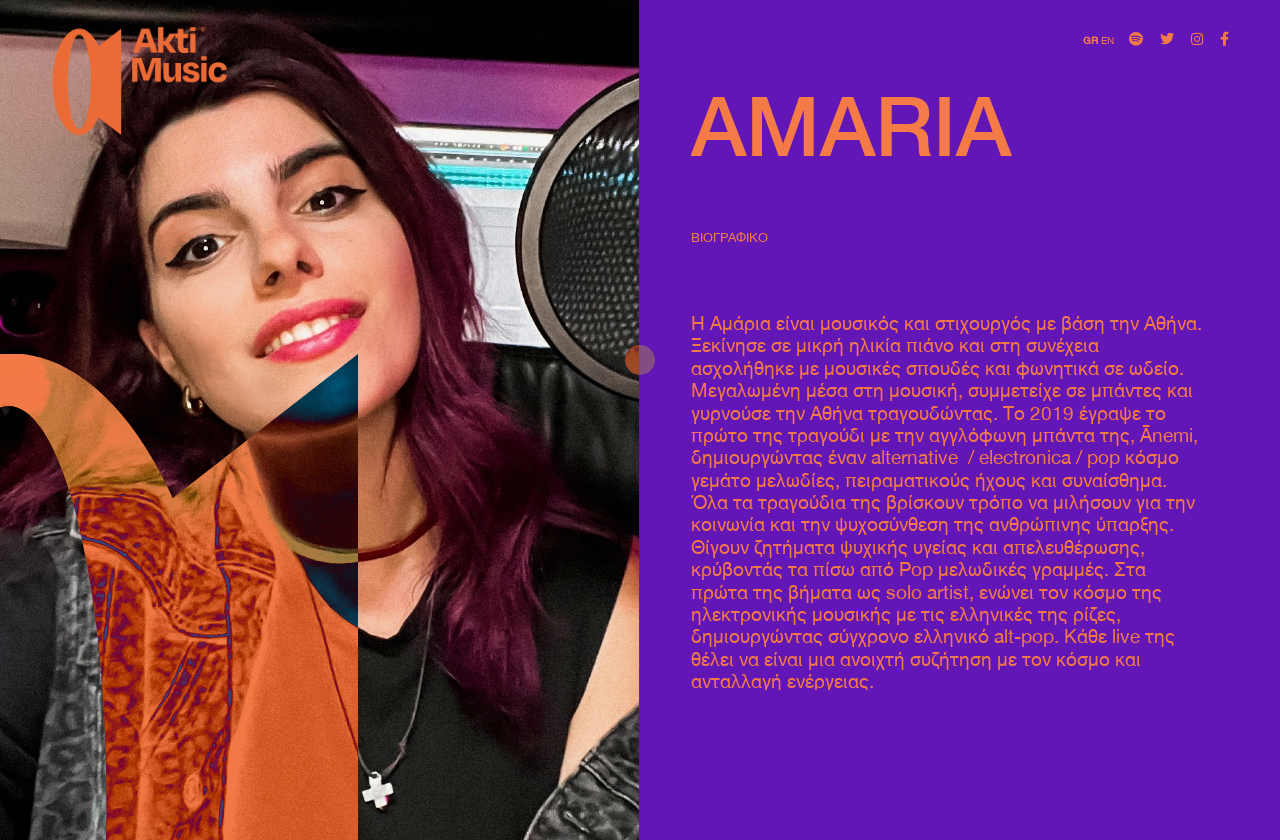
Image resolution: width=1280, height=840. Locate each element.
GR (1090, 40)
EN (1107, 40)
